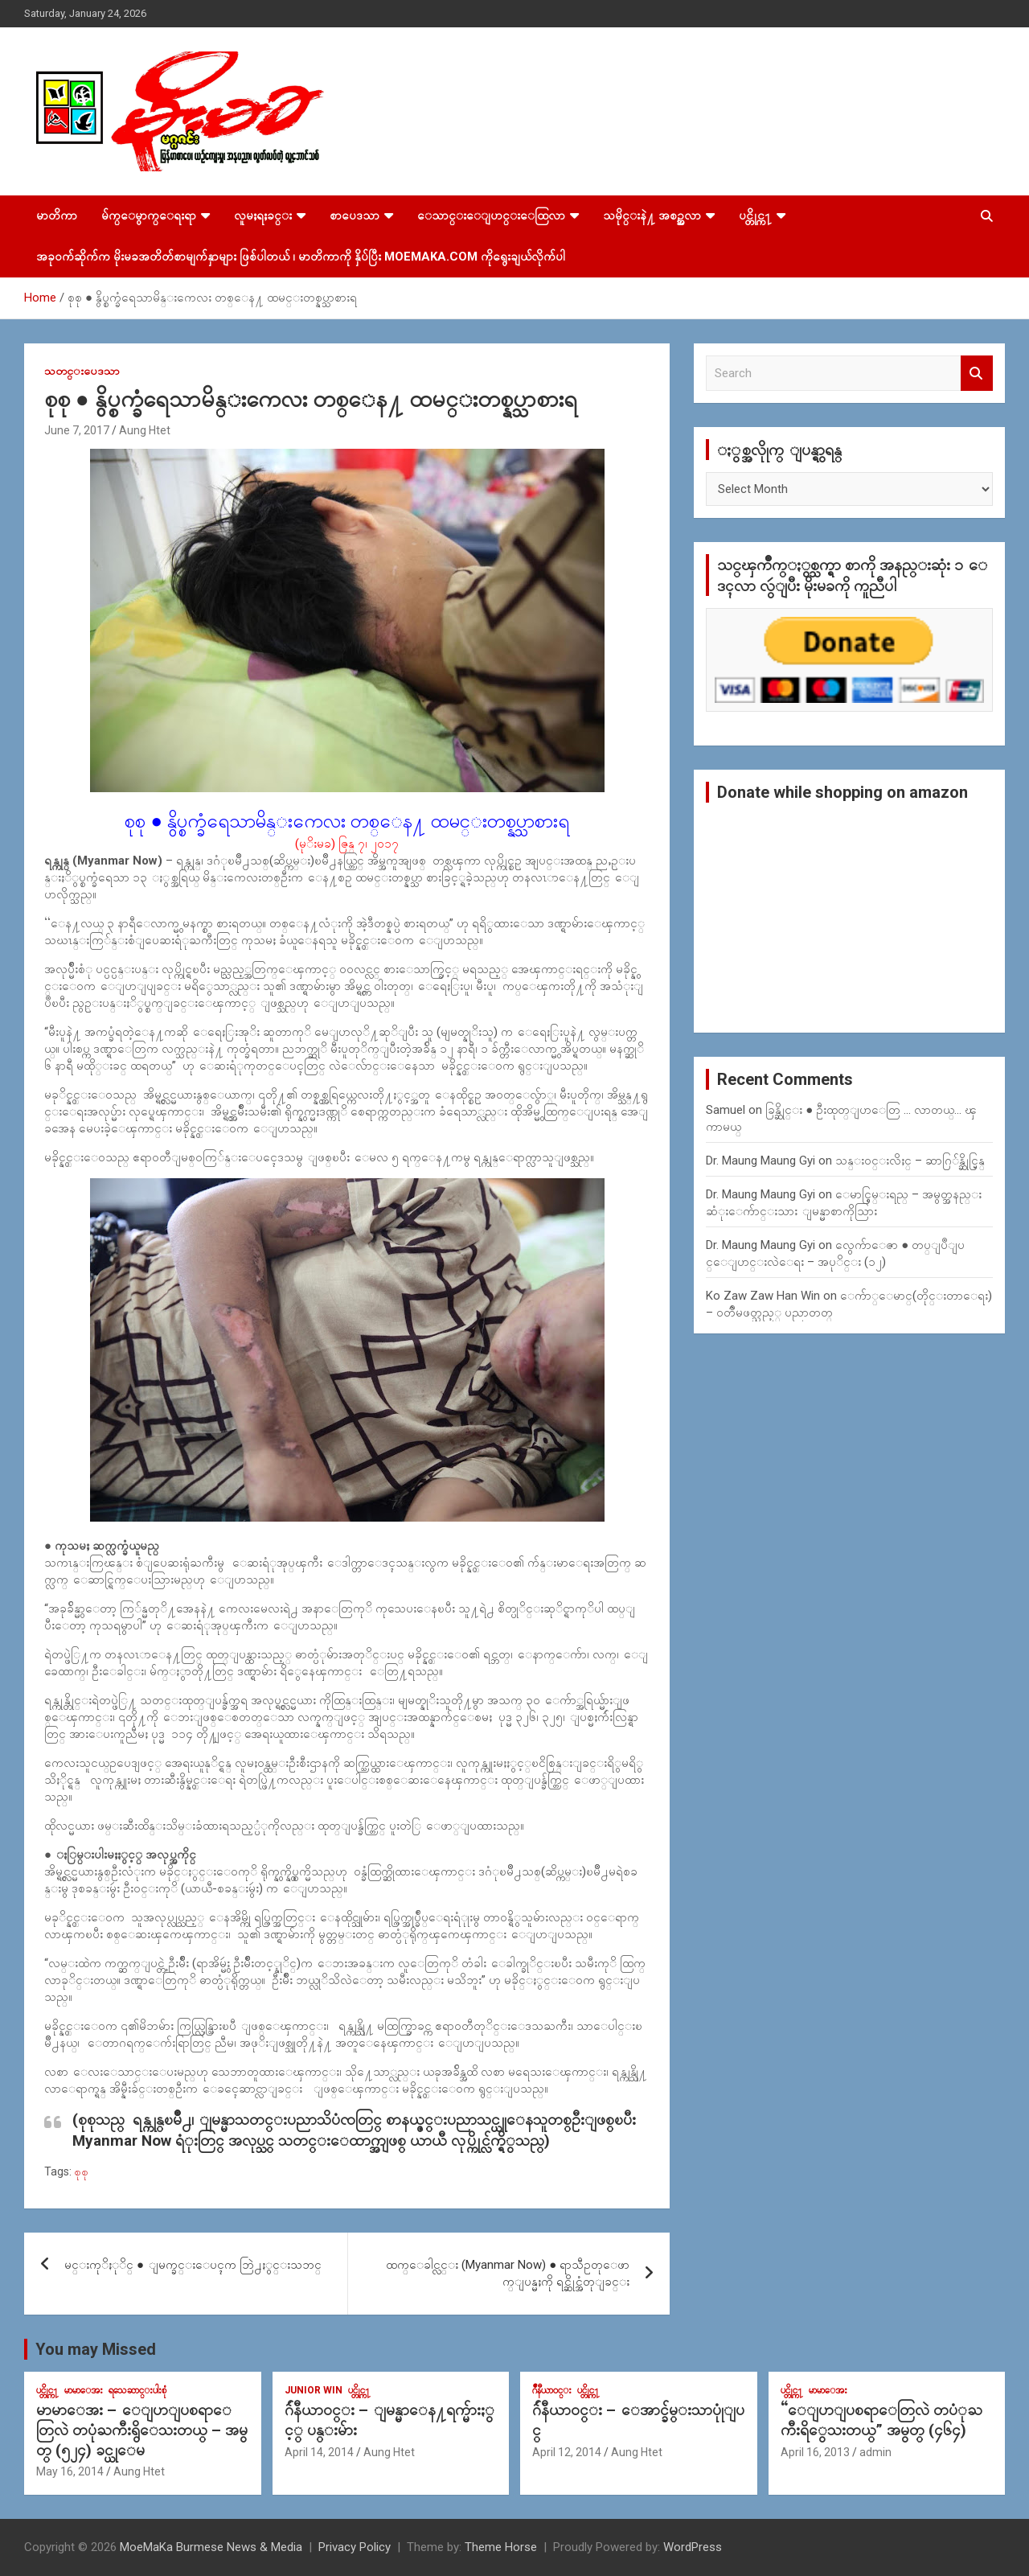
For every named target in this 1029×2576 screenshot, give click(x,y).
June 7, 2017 (76, 430)
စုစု (81, 2171)
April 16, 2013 (815, 2452)
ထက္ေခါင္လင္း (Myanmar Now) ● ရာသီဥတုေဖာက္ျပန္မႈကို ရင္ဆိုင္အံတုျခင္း (507, 2273)
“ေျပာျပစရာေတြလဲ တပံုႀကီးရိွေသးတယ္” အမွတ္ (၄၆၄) (881, 2420)
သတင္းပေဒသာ (82, 370)
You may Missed (95, 2349)
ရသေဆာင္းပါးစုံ (137, 2390)
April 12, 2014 (566, 2452)
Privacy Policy (354, 2547)
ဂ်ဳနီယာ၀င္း (552, 2390)
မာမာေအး (83, 2390)
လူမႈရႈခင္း (263, 215)
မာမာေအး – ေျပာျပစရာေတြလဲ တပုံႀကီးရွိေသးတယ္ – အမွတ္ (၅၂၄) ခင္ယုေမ (142, 2430)
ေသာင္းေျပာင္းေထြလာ (491, 215)
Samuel (725, 1110)
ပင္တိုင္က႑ (755, 215)
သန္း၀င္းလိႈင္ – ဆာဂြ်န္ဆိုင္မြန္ (910, 1160)
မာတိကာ (56, 215)
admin (875, 2452)
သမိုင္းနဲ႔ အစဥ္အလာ (652, 215)
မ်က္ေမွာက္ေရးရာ (148, 215)
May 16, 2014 (70, 2471)
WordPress (692, 2547)
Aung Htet (144, 430)
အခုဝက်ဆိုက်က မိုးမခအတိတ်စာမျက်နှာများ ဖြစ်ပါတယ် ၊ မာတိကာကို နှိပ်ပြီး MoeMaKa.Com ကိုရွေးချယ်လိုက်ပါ (300, 256)
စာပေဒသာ (354, 215)
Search (977, 373)
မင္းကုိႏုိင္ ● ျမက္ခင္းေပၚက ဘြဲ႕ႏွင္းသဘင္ (193, 2265)
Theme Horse (501, 2547)
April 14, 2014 (319, 2452)
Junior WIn (313, 2390)
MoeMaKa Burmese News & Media (211, 2547)
